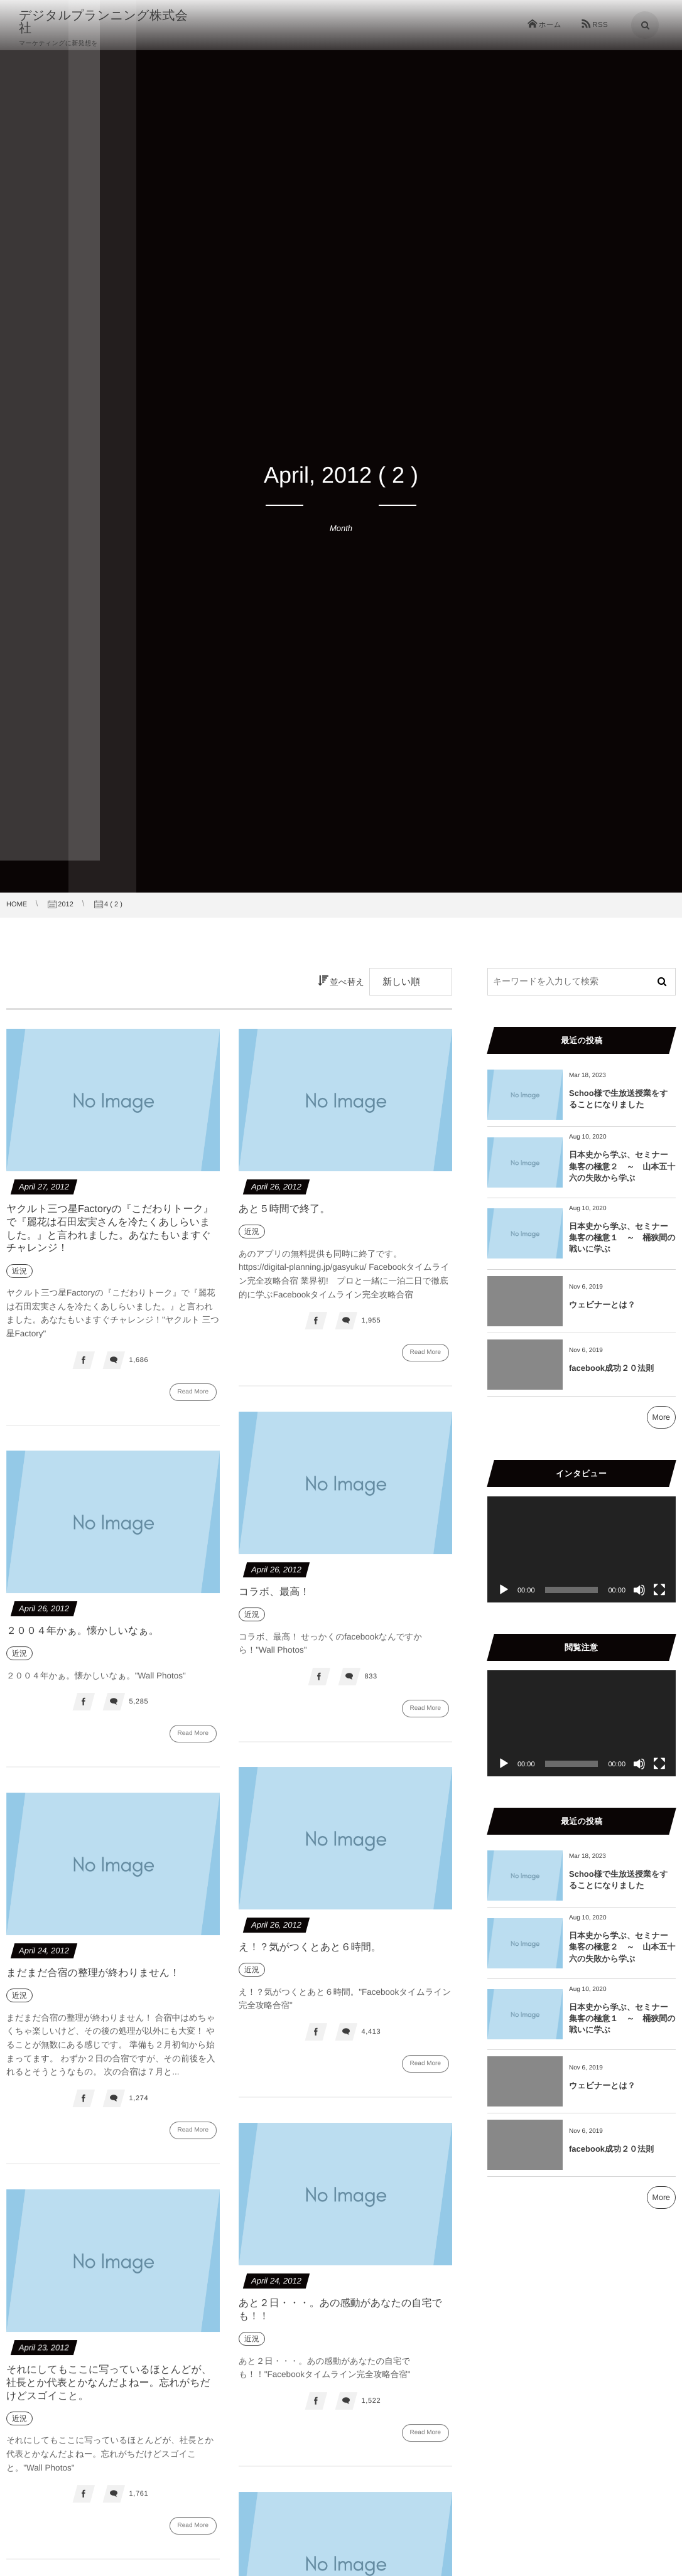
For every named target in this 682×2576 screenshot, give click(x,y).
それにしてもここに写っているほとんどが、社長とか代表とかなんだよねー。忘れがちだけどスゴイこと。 (109, 2391)
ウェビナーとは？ (602, 1304)
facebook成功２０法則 (611, 1368)
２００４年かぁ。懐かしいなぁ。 (82, 1639)
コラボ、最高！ (274, 1601)
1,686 (138, 1360)
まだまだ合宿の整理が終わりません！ (93, 1982)
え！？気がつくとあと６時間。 (310, 1956)
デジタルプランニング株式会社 (109, 22)
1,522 (371, 2409)
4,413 (371, 2040)
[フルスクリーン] (659, 1590)
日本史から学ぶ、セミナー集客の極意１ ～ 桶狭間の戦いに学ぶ (622, 1237)
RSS (600, 25)
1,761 (138, 2502)
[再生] (503, 1590)
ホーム (550, 25)
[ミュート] (639, 1590)
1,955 (371, 1320)
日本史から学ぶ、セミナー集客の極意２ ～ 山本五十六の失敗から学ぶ (622, 1166)
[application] (581, 1549)
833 (370, 1685)
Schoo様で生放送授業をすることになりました (618, 1098)
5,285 (138, 1711)
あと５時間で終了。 (284, 1209)
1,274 (138, 2107)
